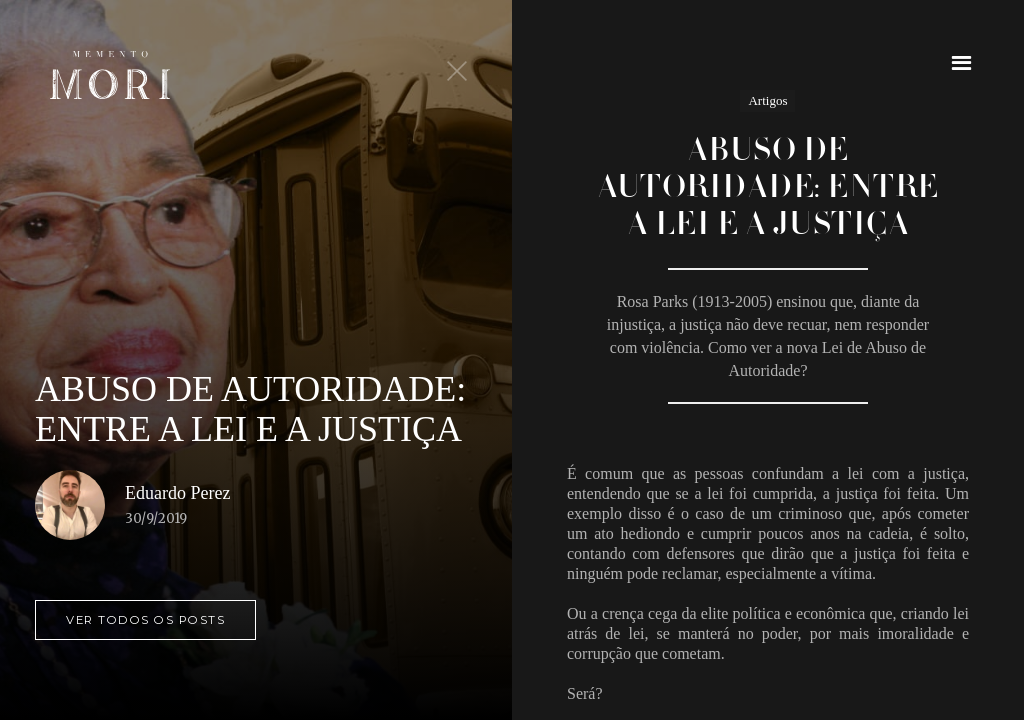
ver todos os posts (145, 620)
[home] (110, 75)
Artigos (767, 100)
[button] (961, 62)
